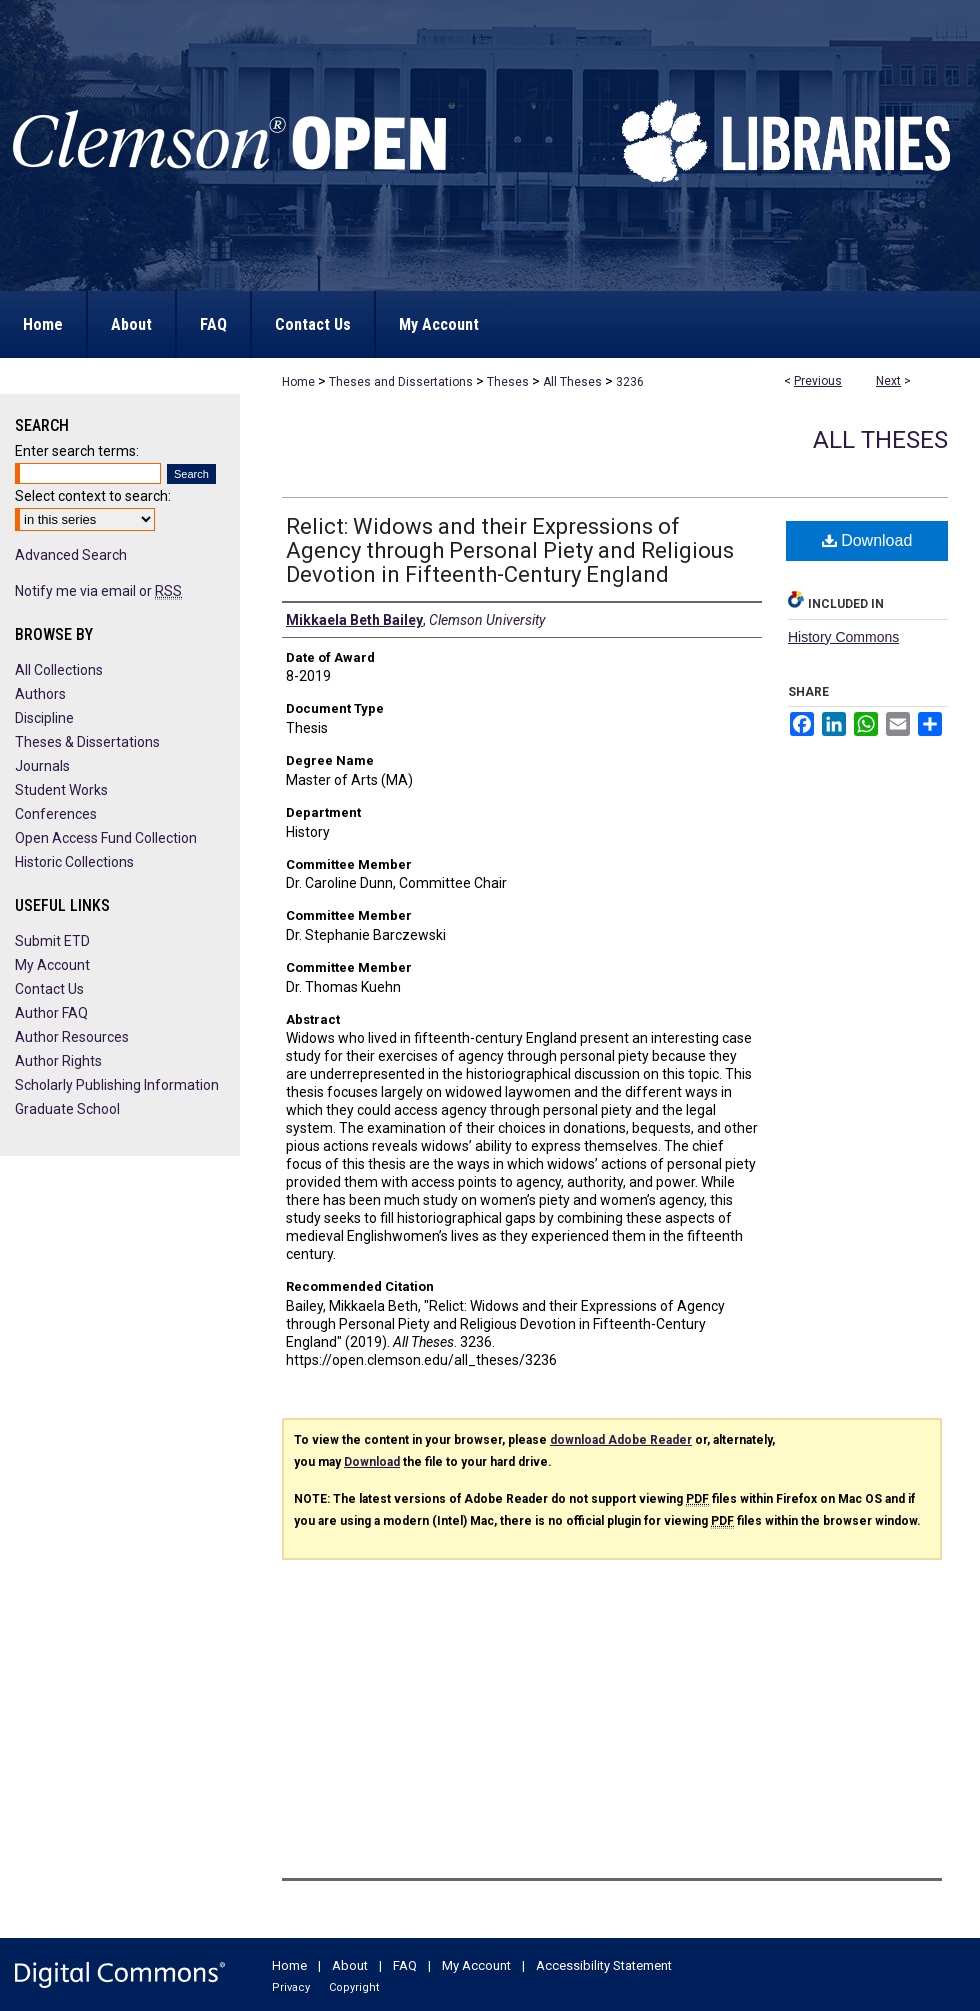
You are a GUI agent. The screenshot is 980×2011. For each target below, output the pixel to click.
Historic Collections (74, 862)
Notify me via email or (98, 591)
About (350, 1965)
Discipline (44, 718)
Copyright (354, 1987)
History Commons (843, 637)
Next (888, 381)
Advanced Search (71, 555)
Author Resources (72, 1037)
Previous (818, 381)
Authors (40, 694)
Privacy (291, 1987)
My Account (52, 965)
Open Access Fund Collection (106, 838)
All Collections (59, 670)
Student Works (61, 790)
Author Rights (58, 1061)
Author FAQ (51, 1013)
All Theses (572, 382)
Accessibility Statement (604, 1965)
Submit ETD (52, 941)
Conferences (56, 814)
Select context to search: (93, 496)
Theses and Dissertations (401, 382)
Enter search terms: (77, 451)
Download (867, 540)
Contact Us (49, 989)
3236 (630, 382)
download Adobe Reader (621, 1440)
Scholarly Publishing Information (117, 1085)
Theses (508, 382)
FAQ (405, 1965)
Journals (42, 766)
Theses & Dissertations (87, 742)
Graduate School (67, 1109)
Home (298, 382)
